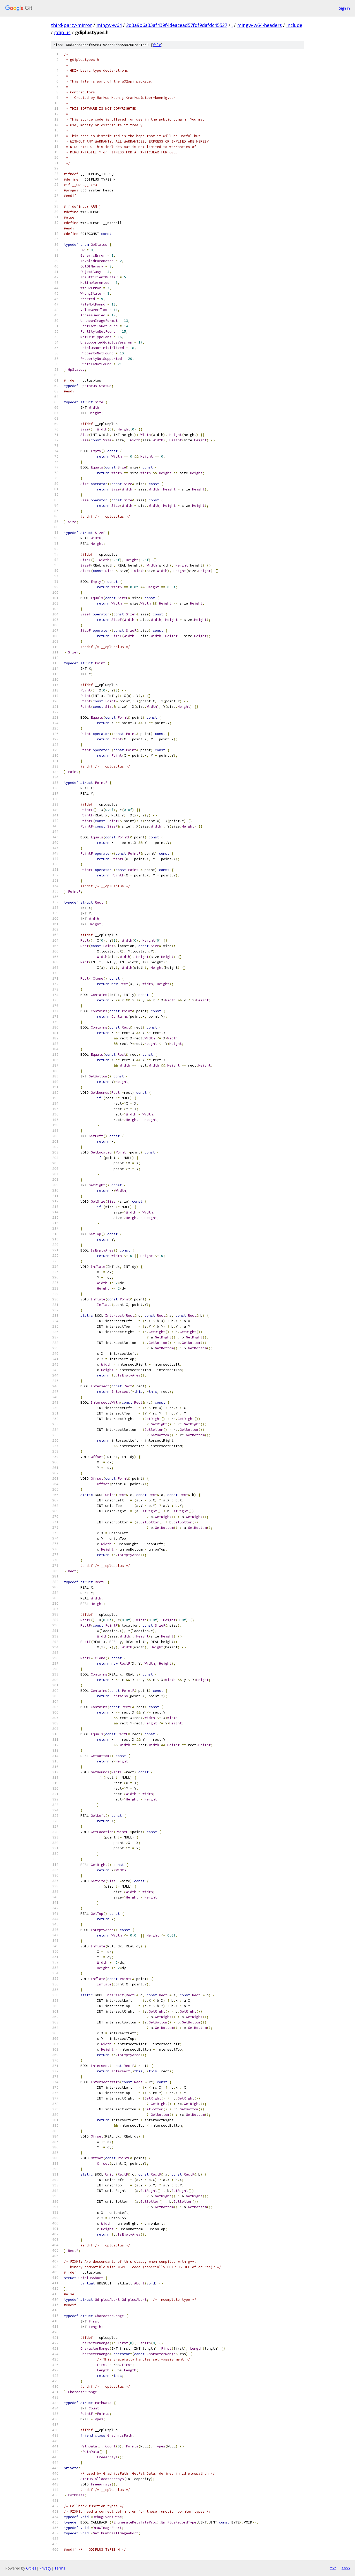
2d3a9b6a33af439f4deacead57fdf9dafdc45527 (176, 25)
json (346, 2568)
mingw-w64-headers (259, 25)
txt (333, 2568)
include (294, 25)
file (157, 45)
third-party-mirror (71, 25)
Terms (59, 2568)
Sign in (344, 8)
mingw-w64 (109, 25)
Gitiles (31, 2568)
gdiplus (62, 32)
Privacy (45, 2568)
